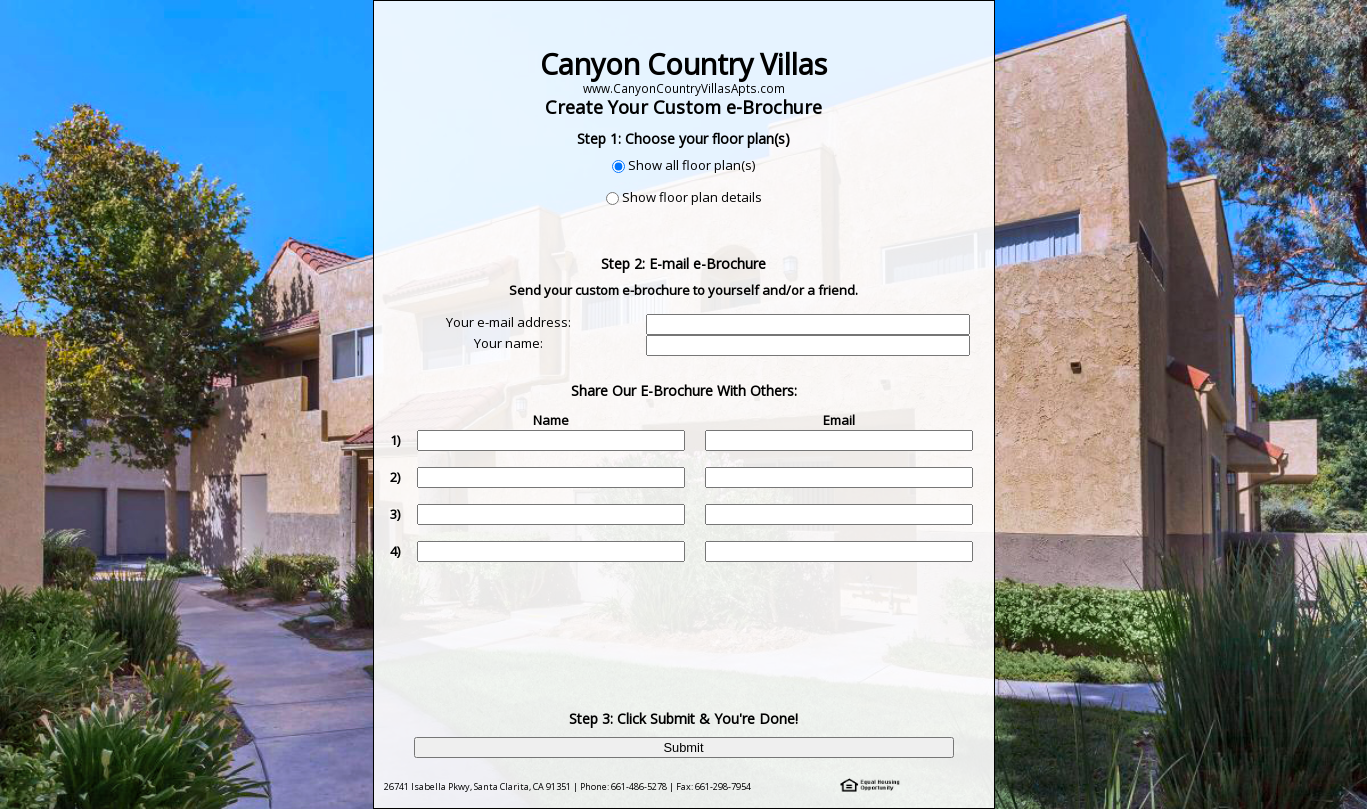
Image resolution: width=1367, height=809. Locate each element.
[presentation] (686, 621)
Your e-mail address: (508, 322)
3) (395, 514)
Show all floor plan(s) (691, 165)
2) (395, 477)
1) (395, 440)
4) (395, 551)
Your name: (508, 343)
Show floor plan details (692, 197)
